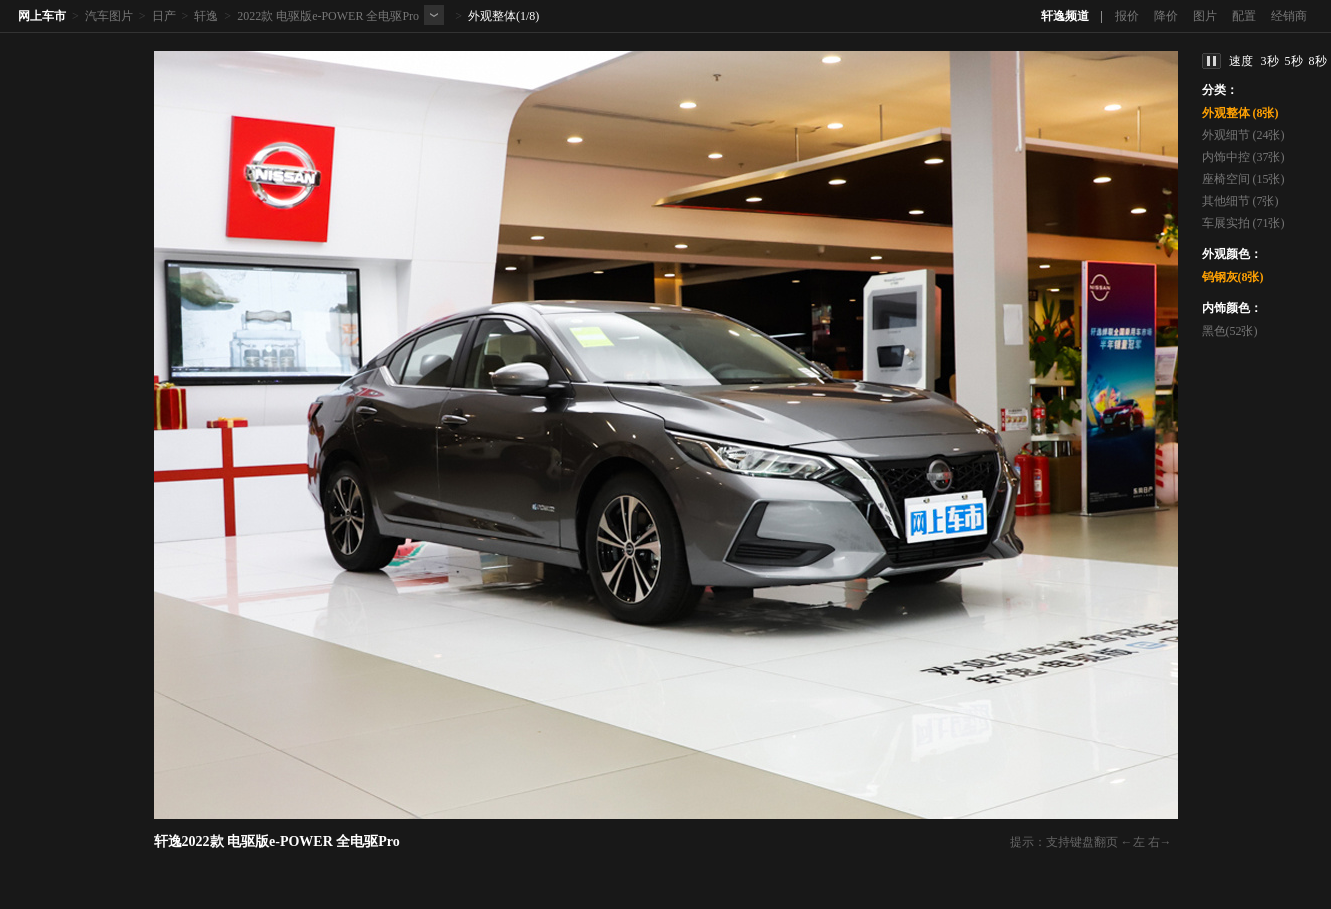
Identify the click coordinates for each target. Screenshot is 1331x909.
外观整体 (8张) (1240, 113)
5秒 (1294, 61)
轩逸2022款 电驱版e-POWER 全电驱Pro (277, 841)
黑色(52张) (1230, 331)
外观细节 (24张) (1243, 135)
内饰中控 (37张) (1243, 157)
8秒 (1318, 61)
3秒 (1270, 61)
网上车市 (42, 16)
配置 (1244, 16)
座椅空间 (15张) (1243, 179)
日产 (164, 16)
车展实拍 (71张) (1243, 223)
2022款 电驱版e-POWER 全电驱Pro (328, 16)
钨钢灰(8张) (1233, 277)
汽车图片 (109, 16)
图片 (1205, 16)
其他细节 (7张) (1240, 201)
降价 (1166, 16)
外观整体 (492, 16)
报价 (1127, 16)
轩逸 (206, 16)
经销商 (1289, 16)
